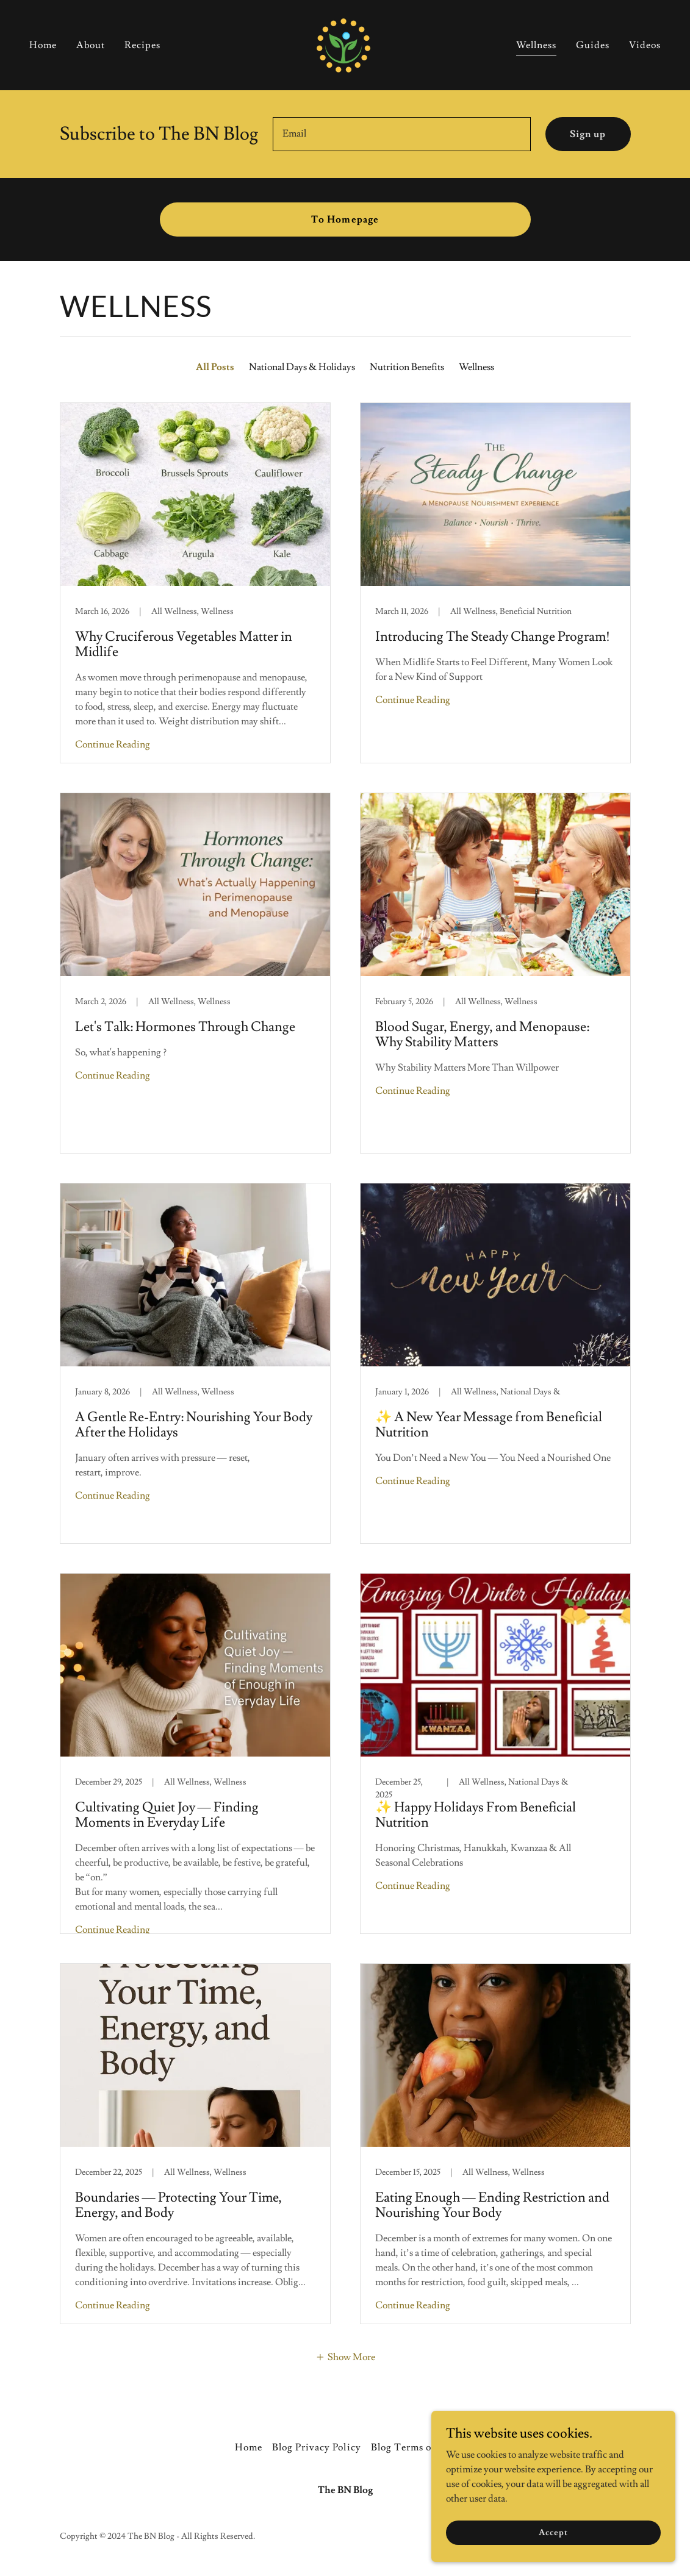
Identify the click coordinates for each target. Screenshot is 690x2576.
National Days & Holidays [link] (302, 367)
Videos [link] (645, 43)
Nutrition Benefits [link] (407, 367)
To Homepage (344, 219)
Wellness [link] (536, 43)
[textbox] (402, 134)
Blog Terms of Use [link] (413, 2447)
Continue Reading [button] (112, 744)
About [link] (90, 43)
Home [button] (248, 2447)
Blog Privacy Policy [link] (316, 2447)
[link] (345, 41)
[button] (345, 2356)
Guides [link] (592, 43)
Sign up (588, 134)
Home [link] (43, 43)
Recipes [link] (142, 43)
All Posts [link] (215, 367)
